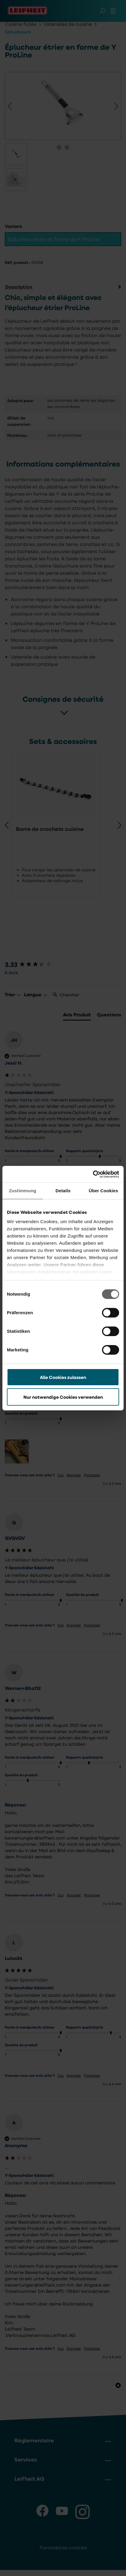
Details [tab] (63, 1190)
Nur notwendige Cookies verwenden (63, 1397)
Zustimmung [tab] (22, 1190)
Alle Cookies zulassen (63, 1377)
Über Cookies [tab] (103, 1190)
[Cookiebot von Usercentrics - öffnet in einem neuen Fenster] (93, 1174)
